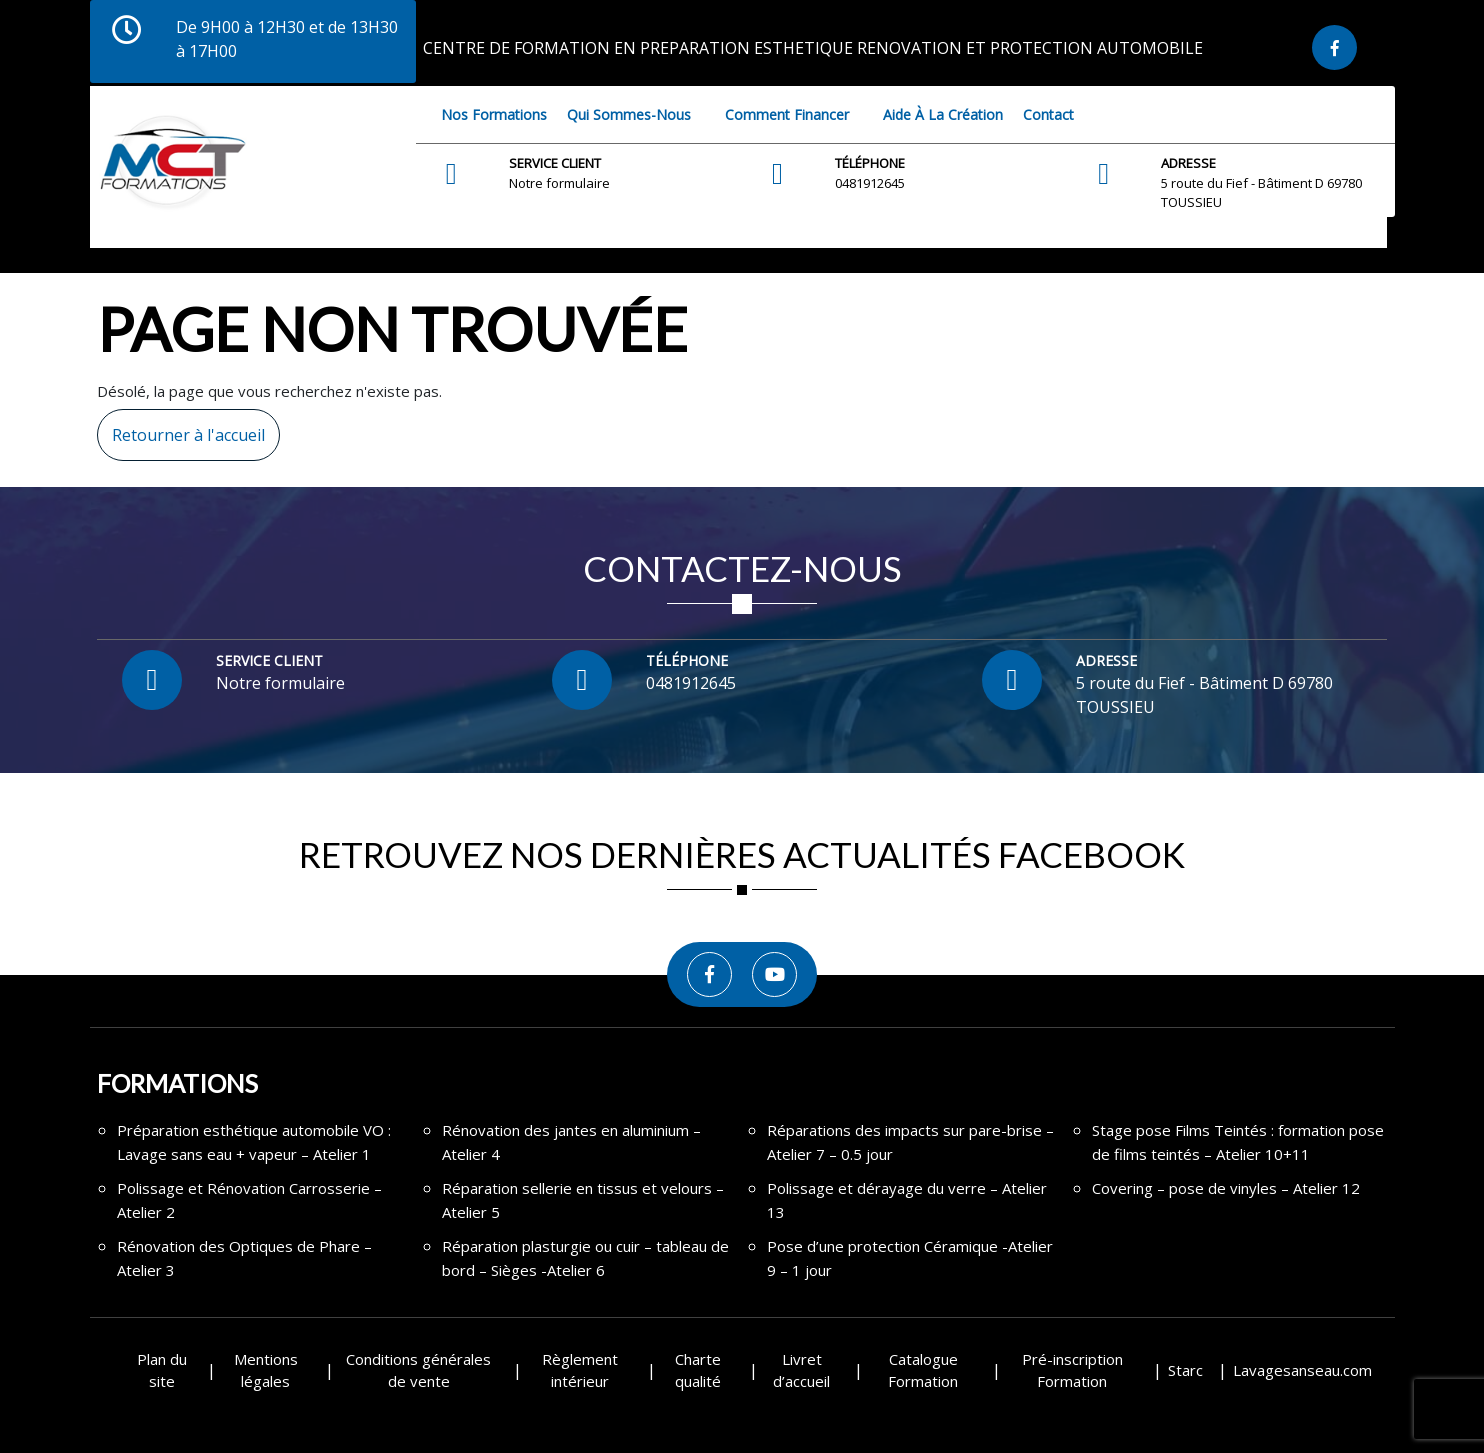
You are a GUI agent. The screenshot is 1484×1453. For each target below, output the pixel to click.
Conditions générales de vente (418, 1370)
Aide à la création (943, 114)
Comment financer (787, 114)
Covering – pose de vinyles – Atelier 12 (1226, 1188)
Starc (1185, 1370)
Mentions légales (266, 1370)
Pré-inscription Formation (1072, 1370)
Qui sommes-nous (629, 114)
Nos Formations (494, 114)
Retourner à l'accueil (181, 427)
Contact (1048, 114)
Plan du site (162, 1370)
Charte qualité (698, 1370)
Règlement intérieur (580, 1370)
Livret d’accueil (801, 1370)
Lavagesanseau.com (1302, 1370)
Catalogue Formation (923, 1370)
